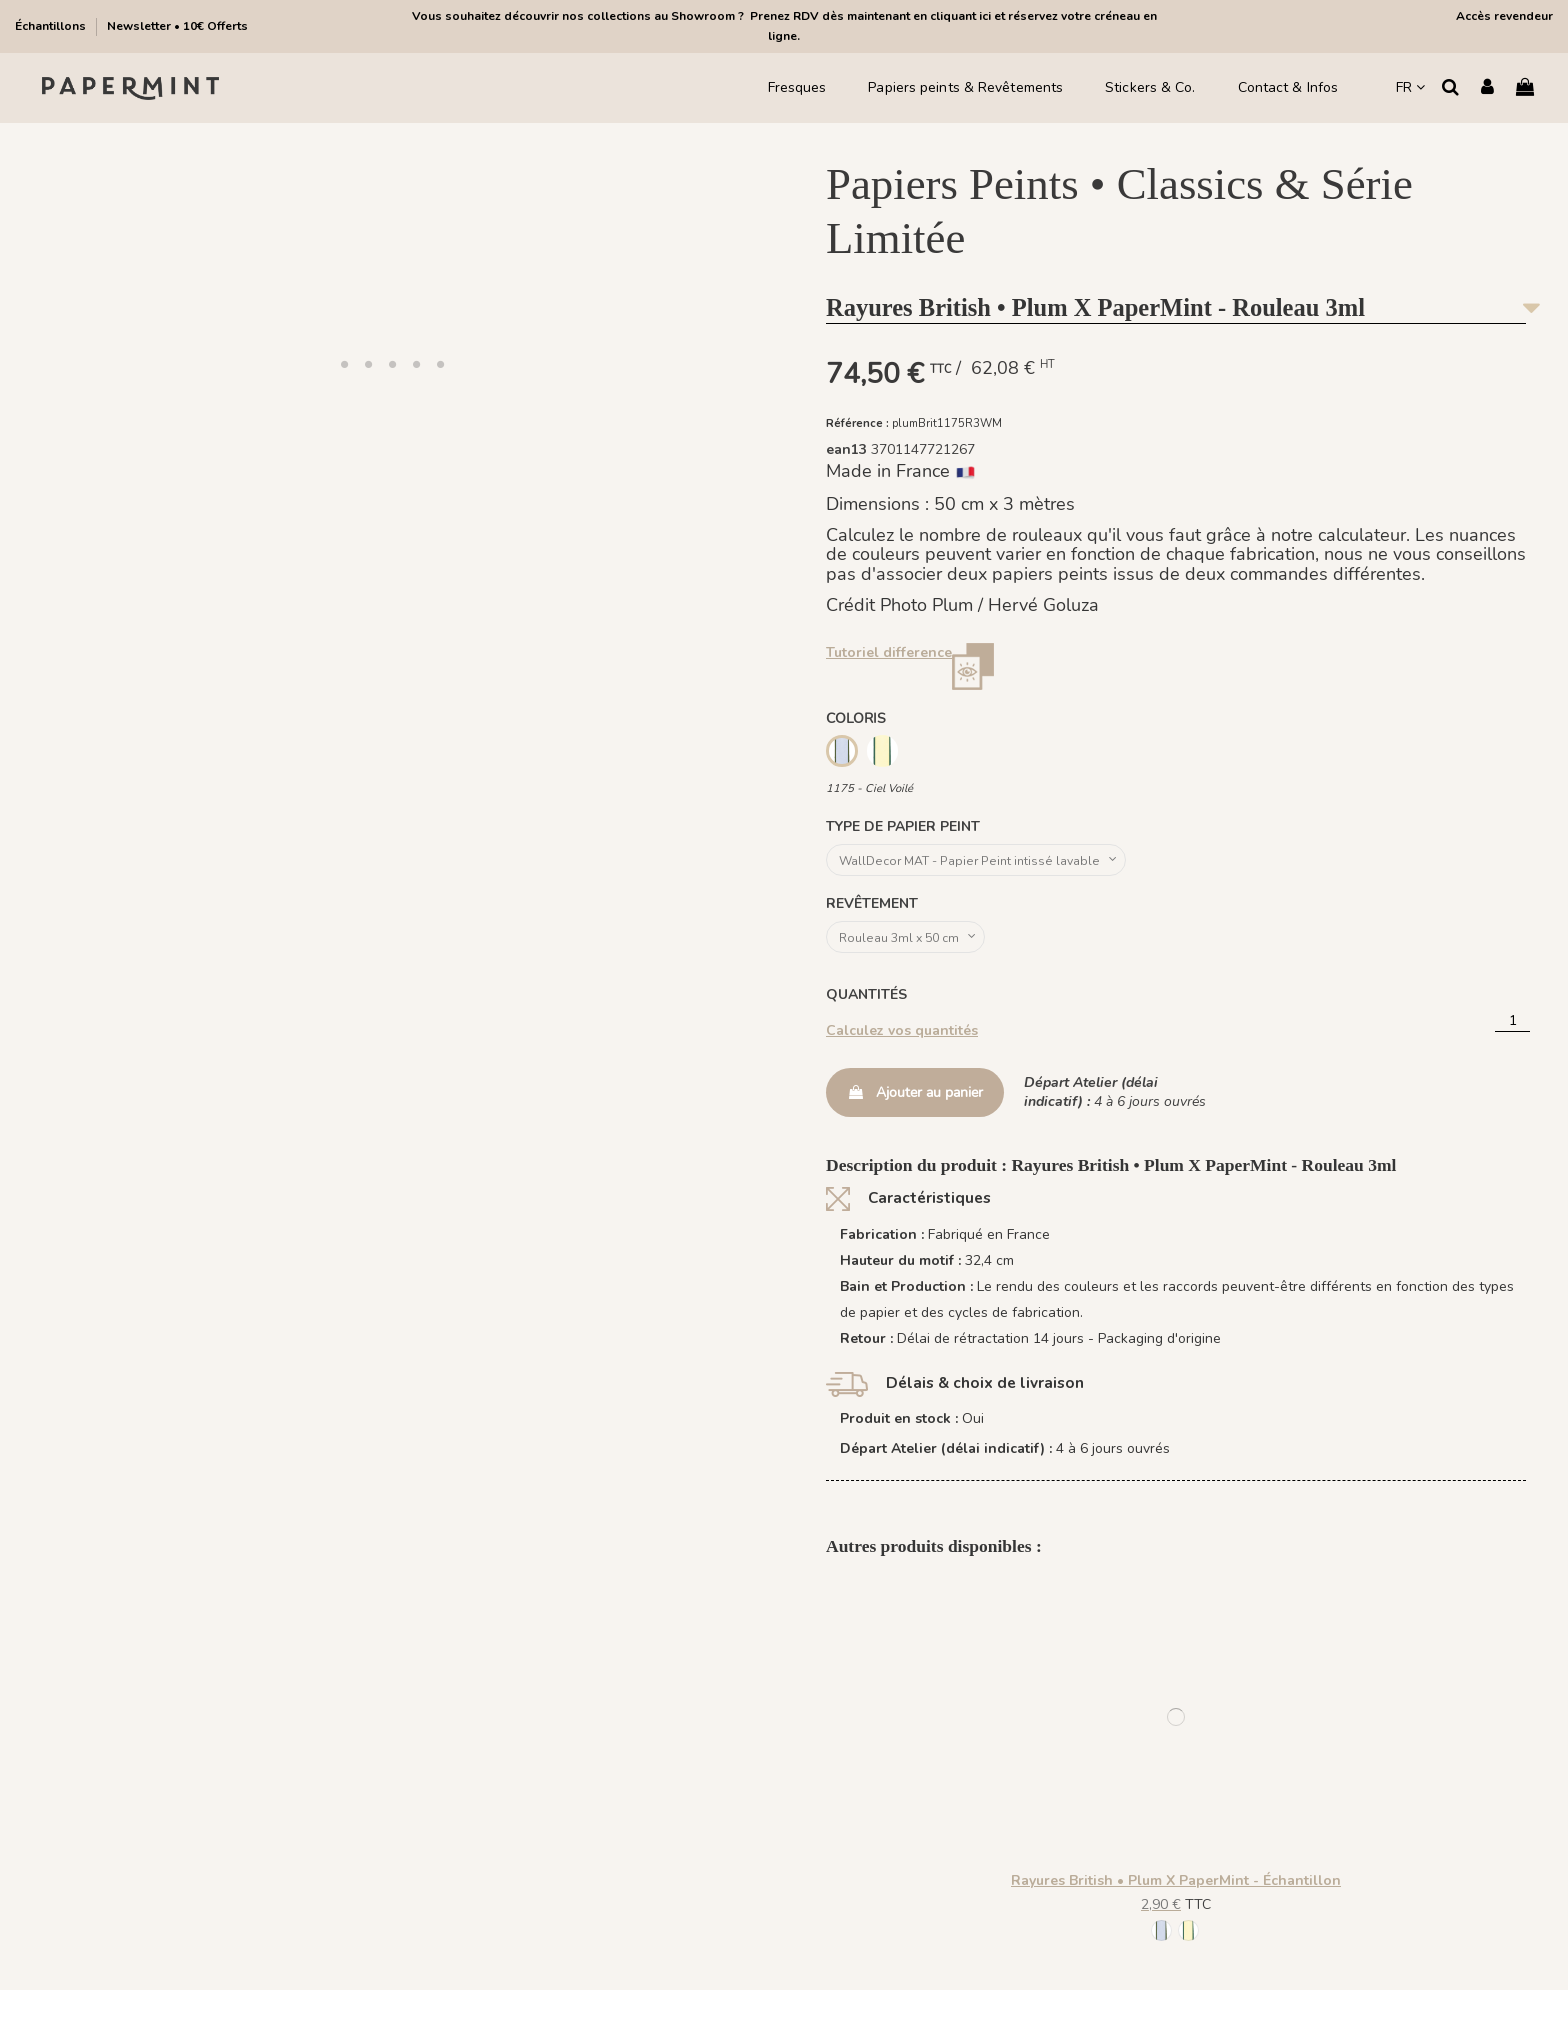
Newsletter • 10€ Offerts (177, 26)
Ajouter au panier (915, 1101)
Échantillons (52, 26)
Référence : (857, 423)
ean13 (846, 449)
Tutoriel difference (889, 652)
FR (1410, 87)
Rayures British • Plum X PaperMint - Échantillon (1176, 1889)
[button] (344, 364)
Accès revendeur (1504, 16)
